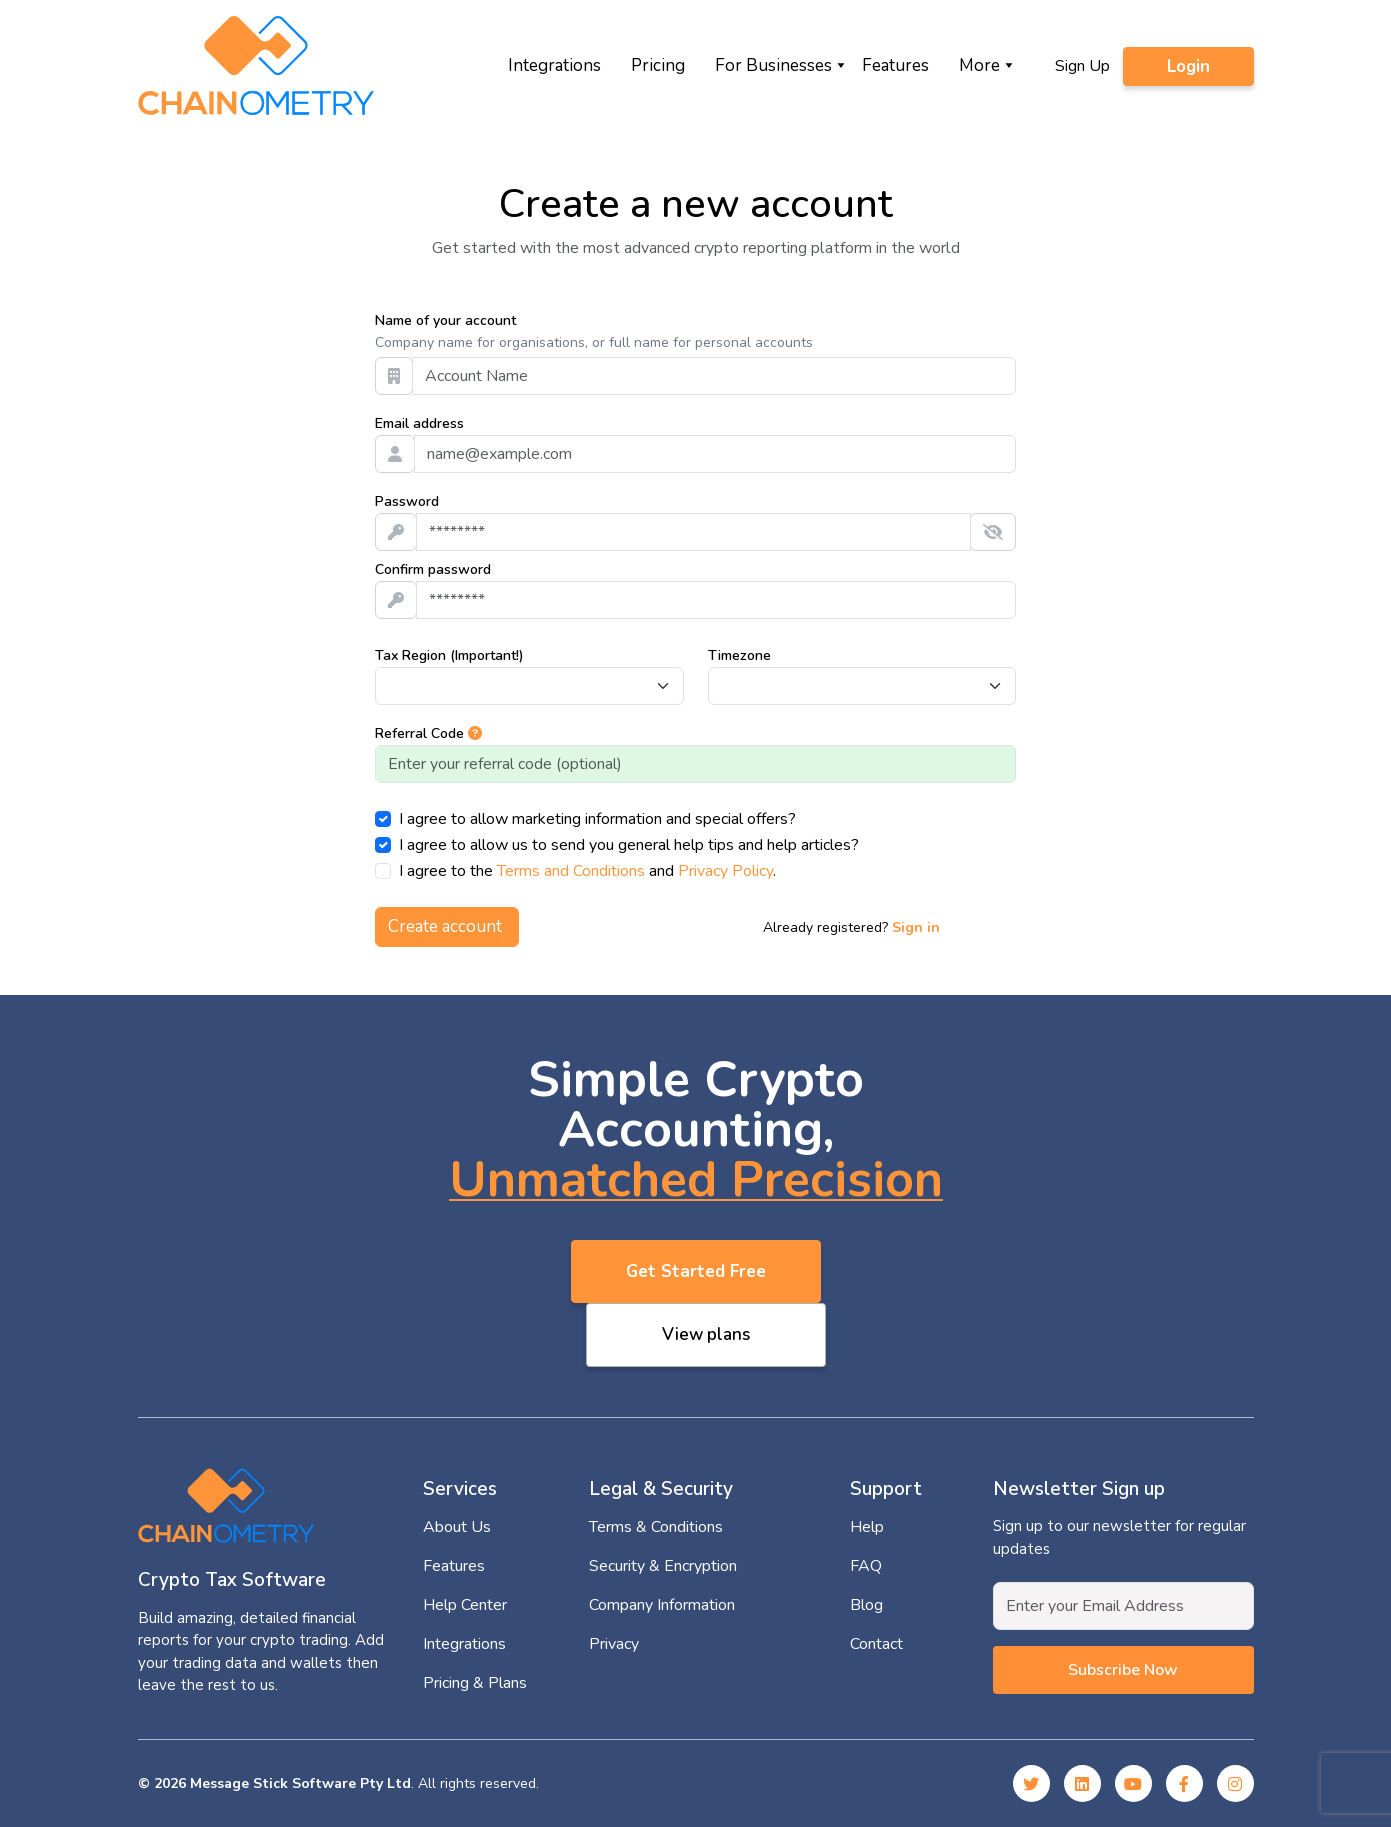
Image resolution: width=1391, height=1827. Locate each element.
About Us (457, 1527)
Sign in (916, 927)
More (979, 65)
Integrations (554, 65)
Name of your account (445, 320)
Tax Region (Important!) (449, 655)
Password (407, 501)
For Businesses (773, 65)
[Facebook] (1184, 1783)
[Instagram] (1235, 1783)
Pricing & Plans (475, 1683)
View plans (706, 1334)
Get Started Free (696, 1271)
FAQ (866, 1566)
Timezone (739, 655)
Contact (876, 1644)
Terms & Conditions (656, 1527)
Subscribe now (1123, 1670)
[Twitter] (1031, 1783)
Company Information (662, 1605)
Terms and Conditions (571, 871)
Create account (447, 926)
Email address (419, 423)
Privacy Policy (725, 871)
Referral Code (428, 733)
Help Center (465, 1605)
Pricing (658, 65)
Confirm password (433, 569)
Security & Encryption (663, 1566)
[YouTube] (1133, 1783)
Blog (866, 1605)
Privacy (614, 1644)
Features (895, 65)
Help (867, 1527)
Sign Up (1082, 66)
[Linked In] (1082, 1783)
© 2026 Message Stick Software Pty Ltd (274, 1783)
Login (1188, 66)
